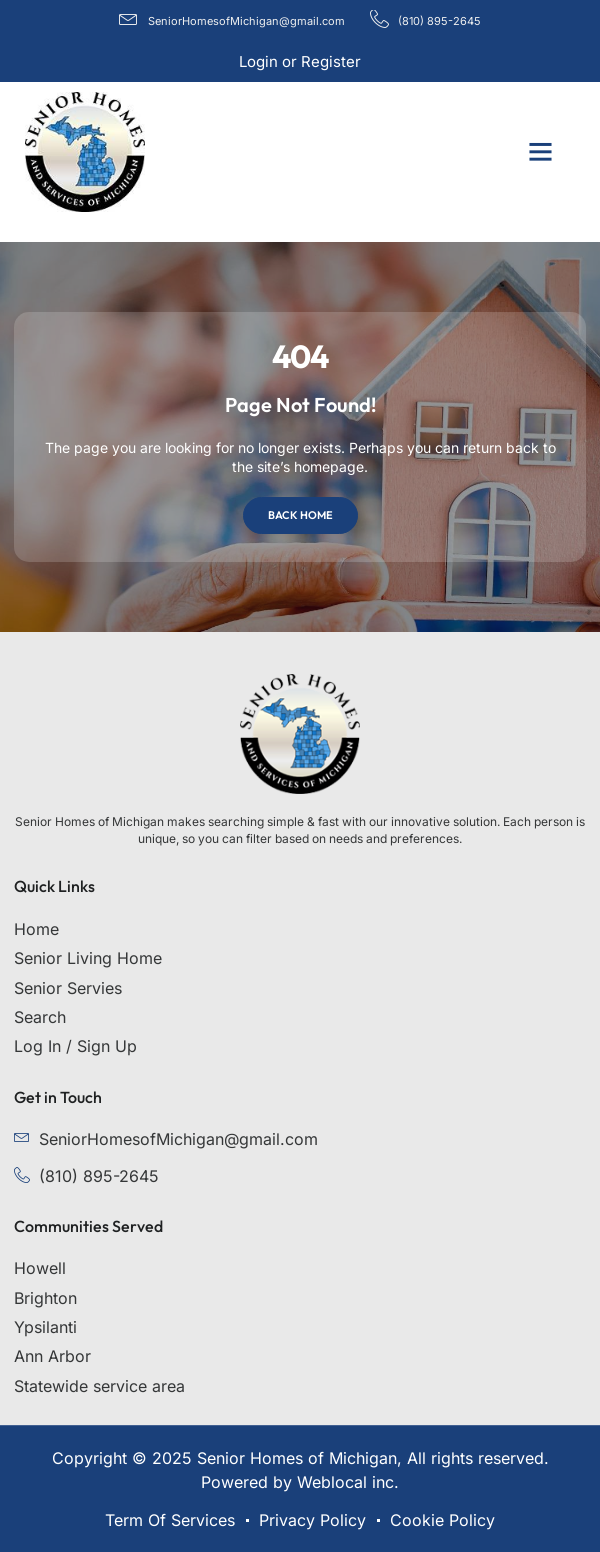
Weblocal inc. (348, 1482)
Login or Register (300, 61)
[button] (540, 152)
